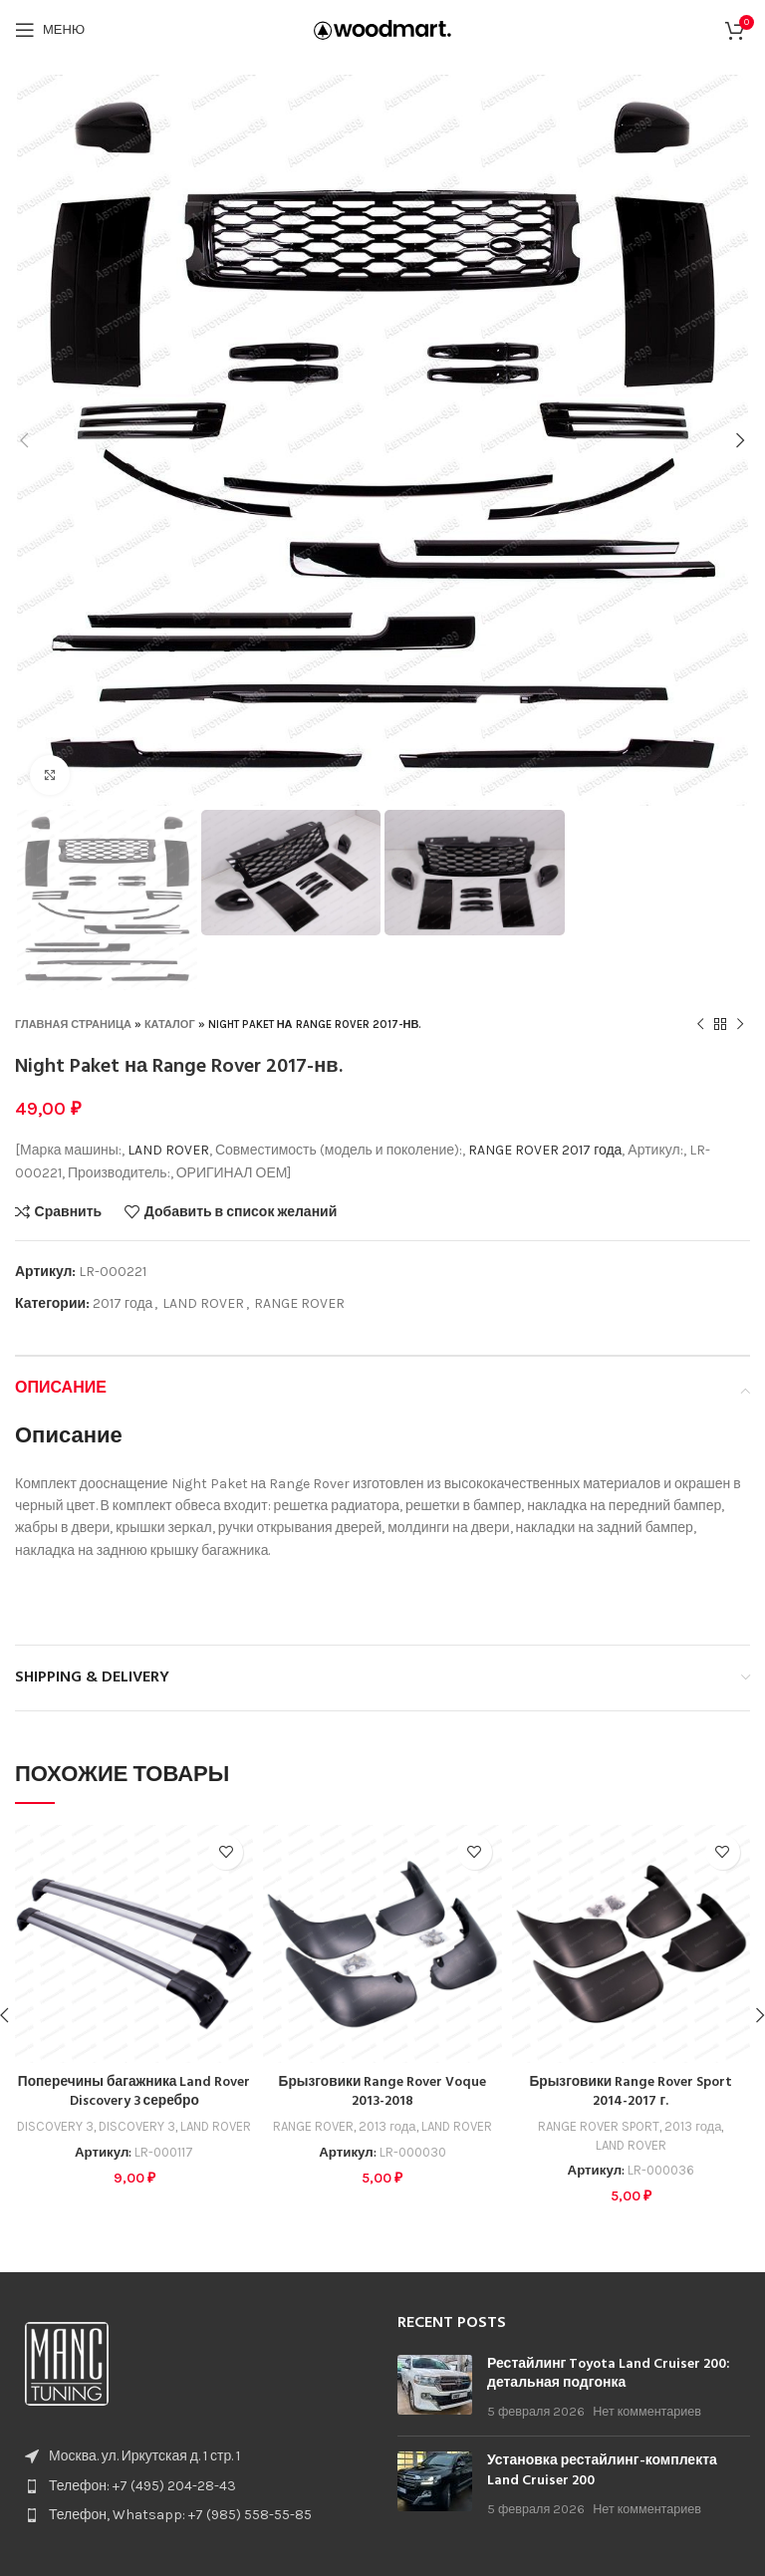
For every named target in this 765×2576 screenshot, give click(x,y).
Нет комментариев (647, 2411)
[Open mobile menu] (50, 30)
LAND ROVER (168, 1150)
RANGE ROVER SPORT (598, 2126)
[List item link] (191, 2486)
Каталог (169, 1024)
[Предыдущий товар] (700, 1025)
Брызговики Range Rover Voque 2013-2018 (383, 2092)
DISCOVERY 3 (54, 2126)
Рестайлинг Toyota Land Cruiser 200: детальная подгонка (608, 2374)
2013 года (387, 2126)
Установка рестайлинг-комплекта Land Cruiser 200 (602, 2470)
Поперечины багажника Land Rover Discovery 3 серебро (134, 2092)
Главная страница (73, 1024)
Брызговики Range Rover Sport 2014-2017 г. (631, 2092)
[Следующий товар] (740, 1025)
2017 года (592, 1150)
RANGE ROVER (513, 1150)
